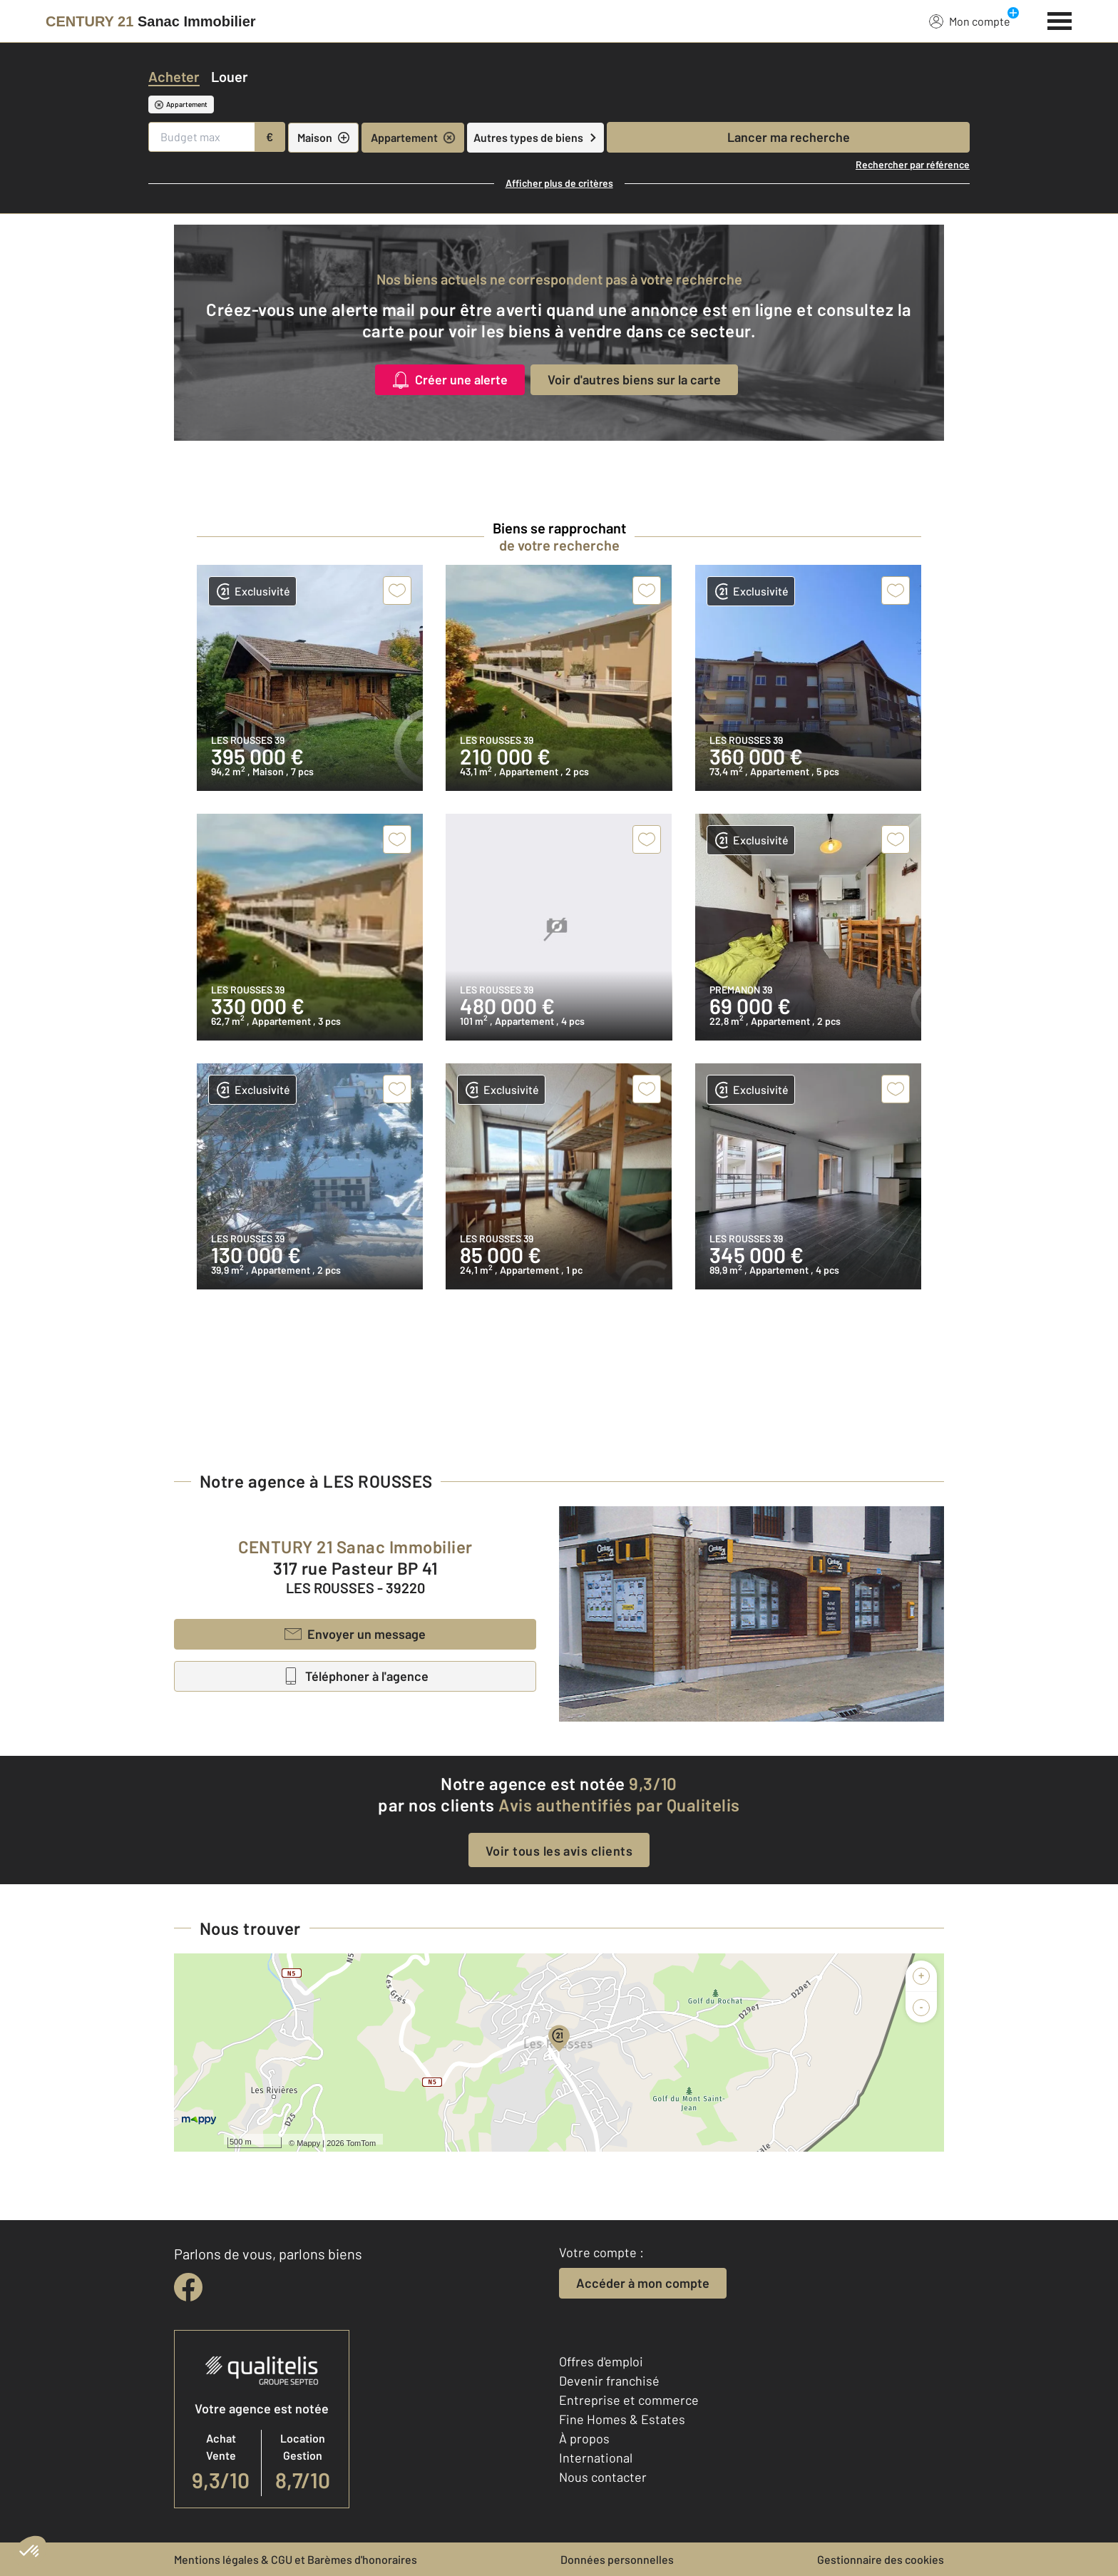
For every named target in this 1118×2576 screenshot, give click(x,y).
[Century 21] (151, 21)
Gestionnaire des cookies (880, 2559)
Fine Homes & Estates (622, 2419)
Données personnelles (617, 2559)
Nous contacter (603, 2477)
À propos (584, 2438)
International (595, 2457)
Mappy (308, 2143)
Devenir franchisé (609, 2380)
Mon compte (969, 21)
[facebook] (188, 2287)
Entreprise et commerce (629, 2400)
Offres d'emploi (601, 2361)
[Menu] (1059, 19)
